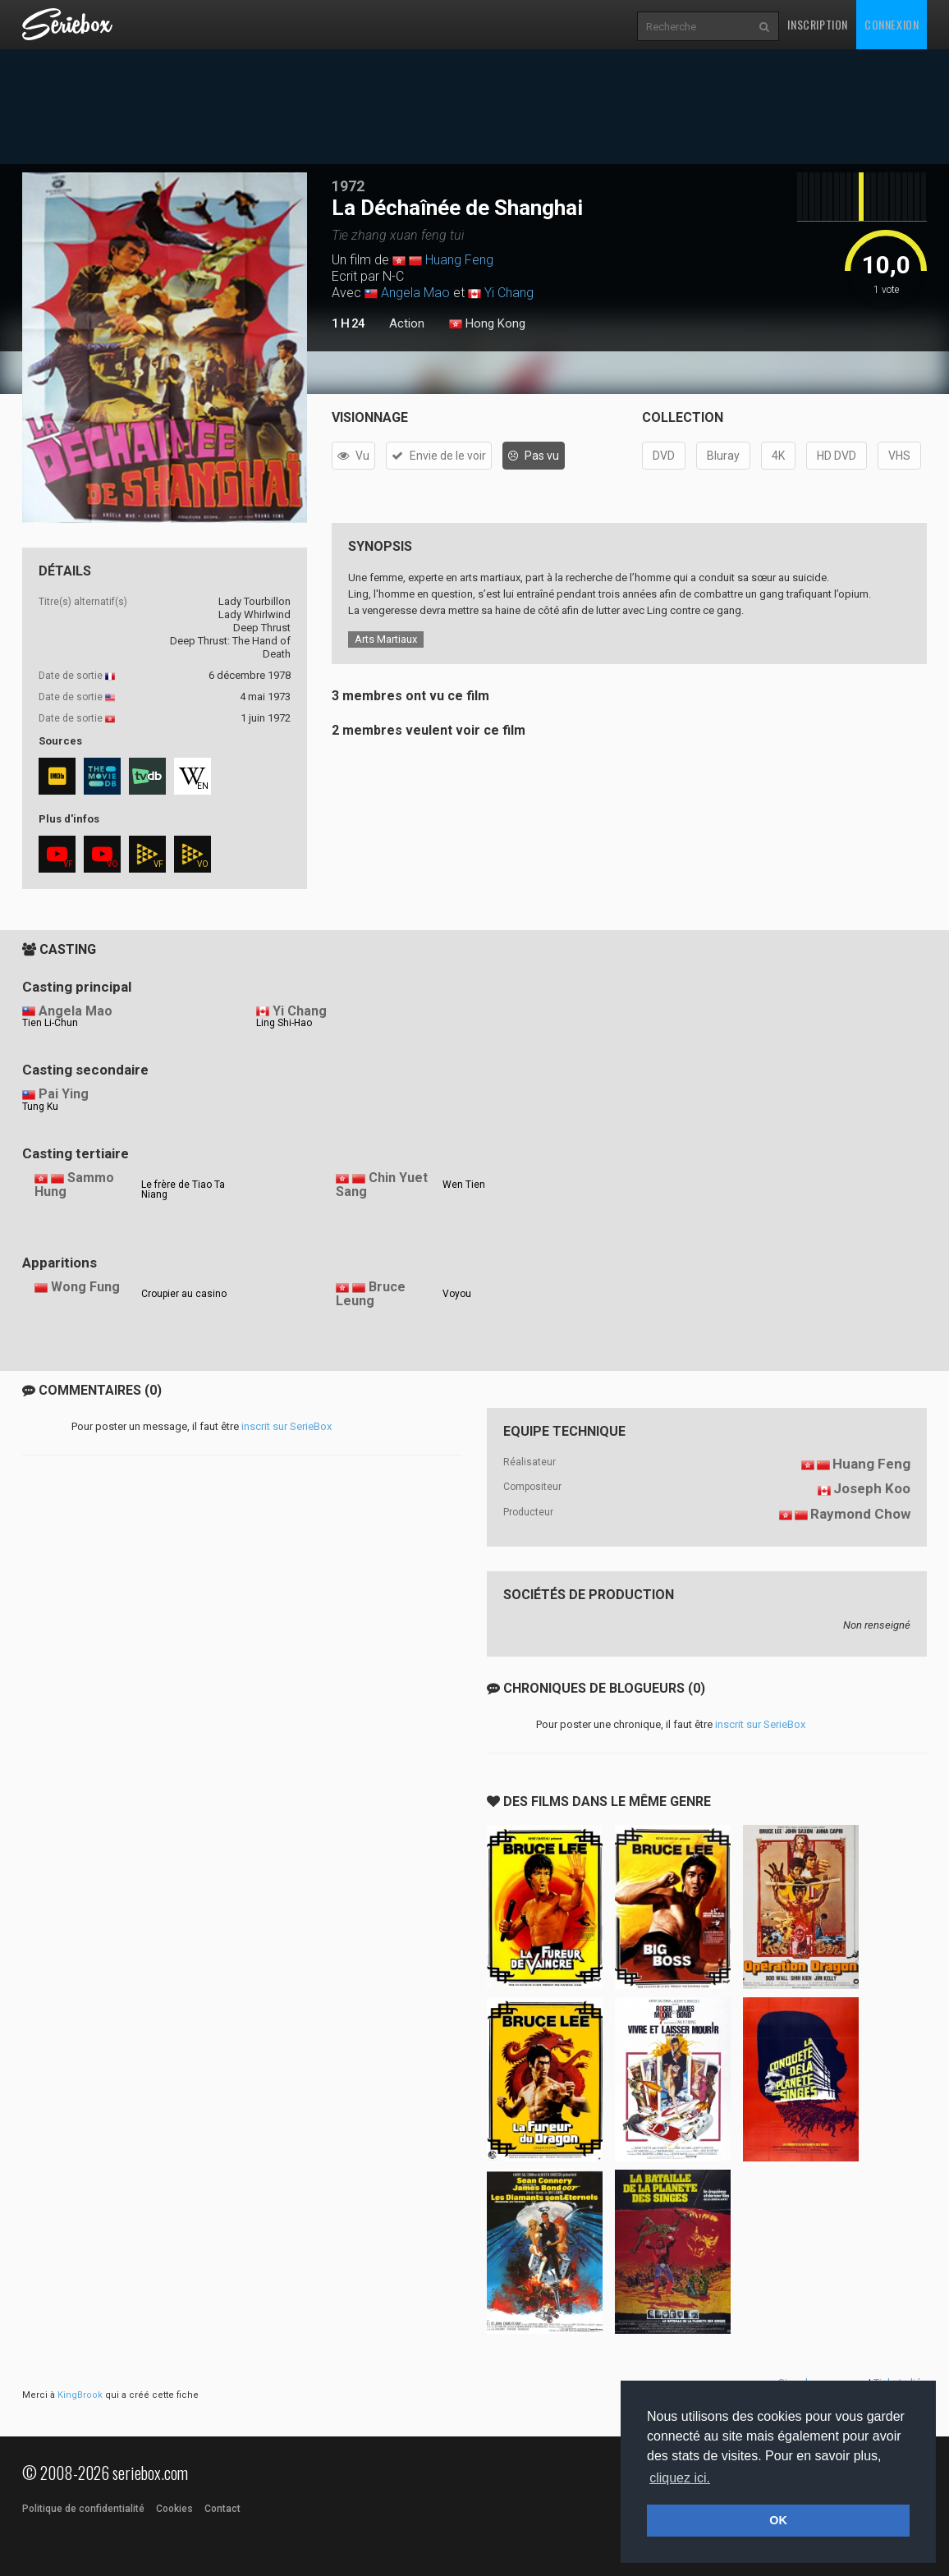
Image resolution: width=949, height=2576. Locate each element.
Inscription (817, 24)
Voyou (456, 1293)
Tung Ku (40, 1106)
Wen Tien (463, 1184)
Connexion (891, 24)
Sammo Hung (74, 1184)
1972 (348, 186)
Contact (222, 2508)
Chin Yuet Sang (382, 1184)
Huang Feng (459, 260)
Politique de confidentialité (83, 2508)
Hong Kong (487, 324)
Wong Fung (85, 1287)
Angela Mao (415, 292)
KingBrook (80, 2395)
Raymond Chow (860, 1514)
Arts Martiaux (386, 639)
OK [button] (778, 2520)
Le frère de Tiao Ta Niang (183, 1189)
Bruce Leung (371, 1294)
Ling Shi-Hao (284, 1023)
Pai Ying (64, 1094)
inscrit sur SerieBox (286, 1426)
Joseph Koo (871, 1488)
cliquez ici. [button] (679, 2478)
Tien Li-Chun (50, 1023)
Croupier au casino (184, 1293)
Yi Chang (509, 292)
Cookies (174, 2508)
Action (406, 323)
